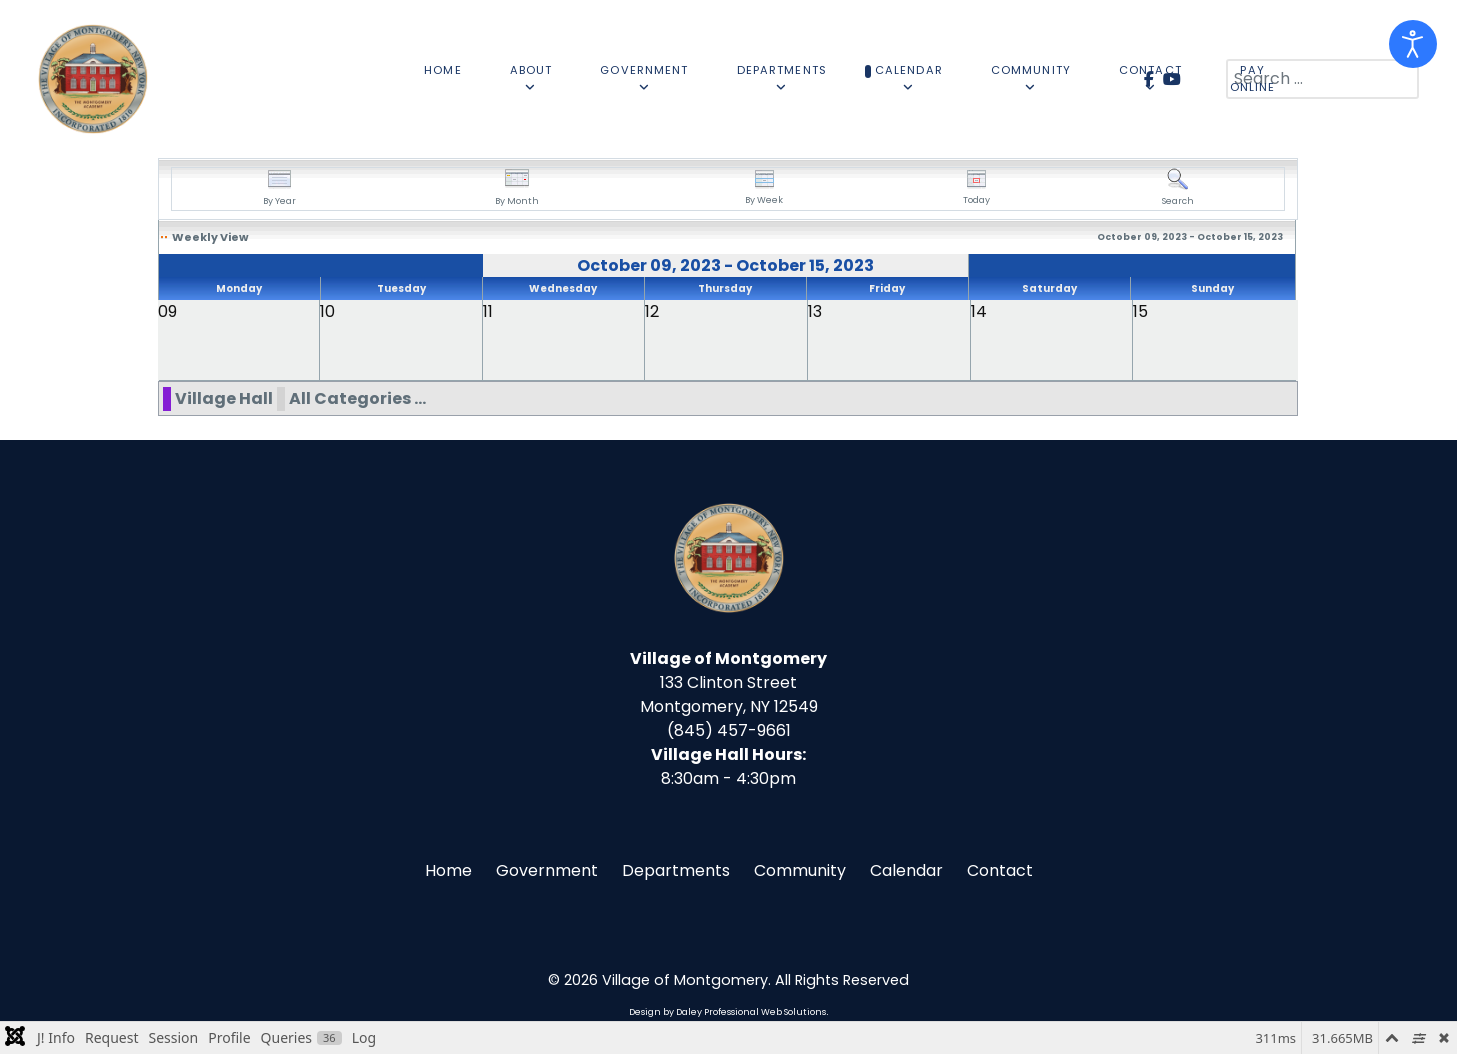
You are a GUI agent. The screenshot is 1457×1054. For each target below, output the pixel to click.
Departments (676, 870)
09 (167, 311)
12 (652, 311)
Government (547, 870)
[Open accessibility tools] (1413, 44)
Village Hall (224, 398)
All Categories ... (357, 398)
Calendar (906, 870)
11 (488, 311)
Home (448, 870)
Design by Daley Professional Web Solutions (727, 1012)
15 (1140, 311)
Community (800, 870)
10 (327, 311)
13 (815, 311)
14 (979, 311)
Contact (1000, 870)
